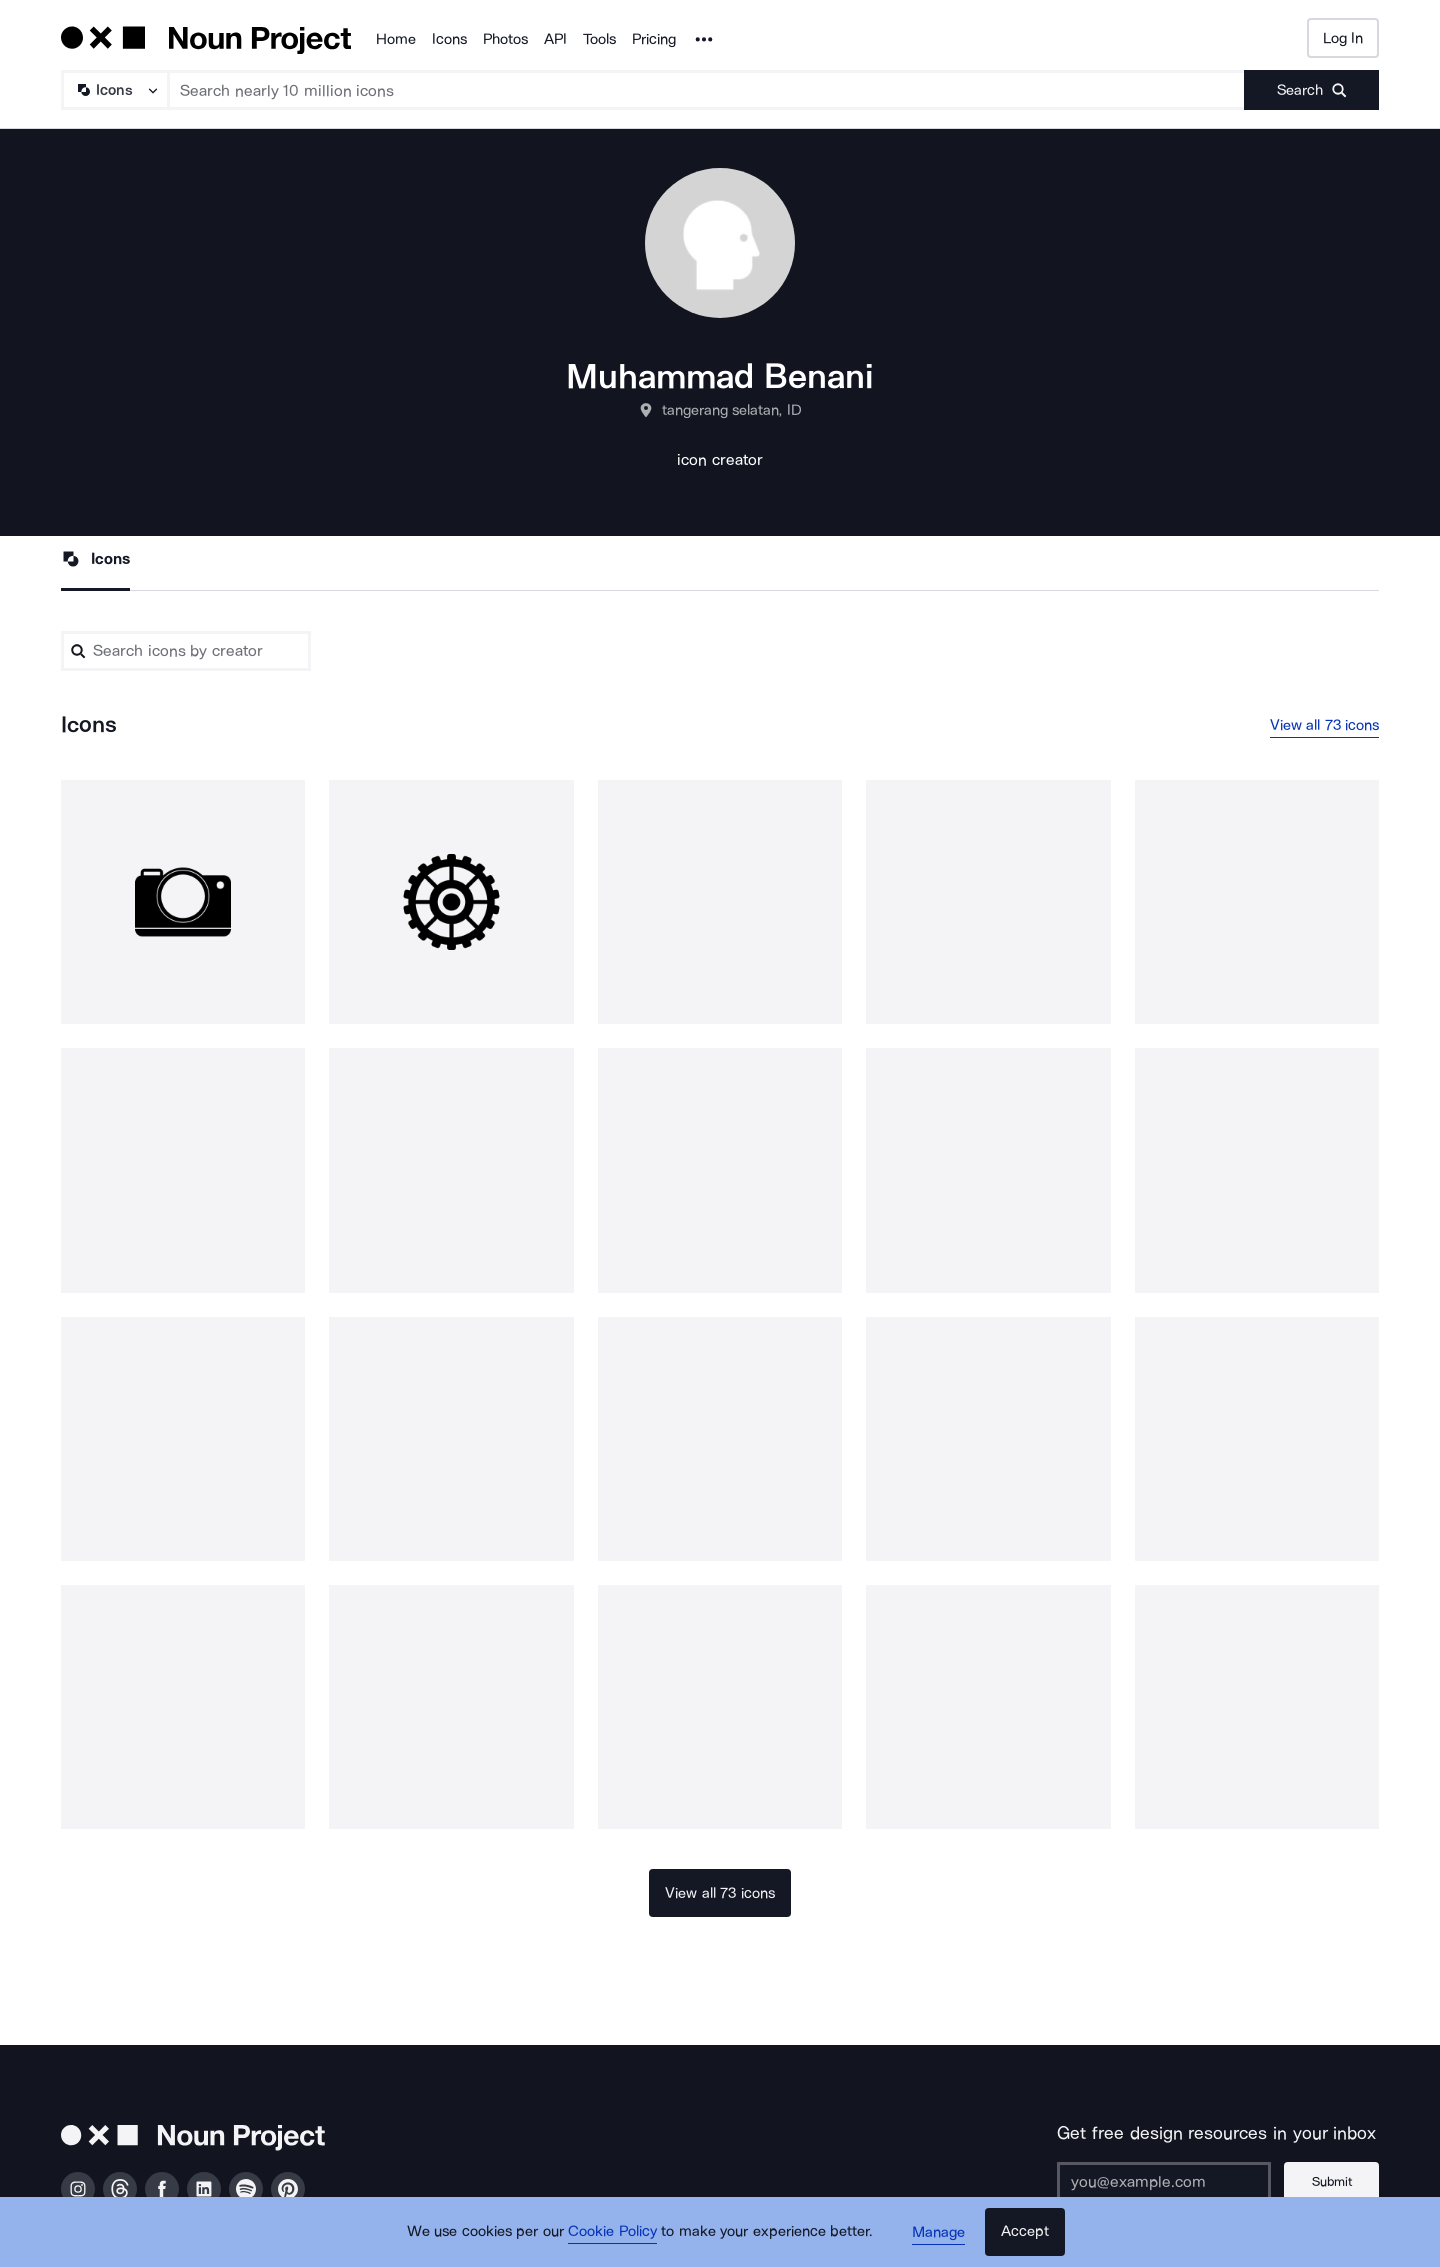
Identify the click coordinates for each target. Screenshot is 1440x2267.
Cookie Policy (612, 2232)
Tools (599, 39)
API (555, 39)
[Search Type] (114, 90)
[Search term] (707, 90)
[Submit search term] (1311, 90)
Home (396, 39)
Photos (505, 39)
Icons (449, 39)
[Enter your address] (1164, 2182)
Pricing (654, 39)
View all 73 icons (1325, 725)
